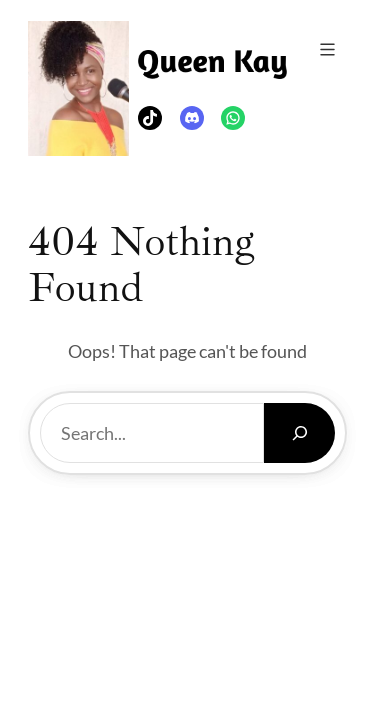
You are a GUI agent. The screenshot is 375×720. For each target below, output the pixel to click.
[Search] (299, 433)
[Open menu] (327, 49)
